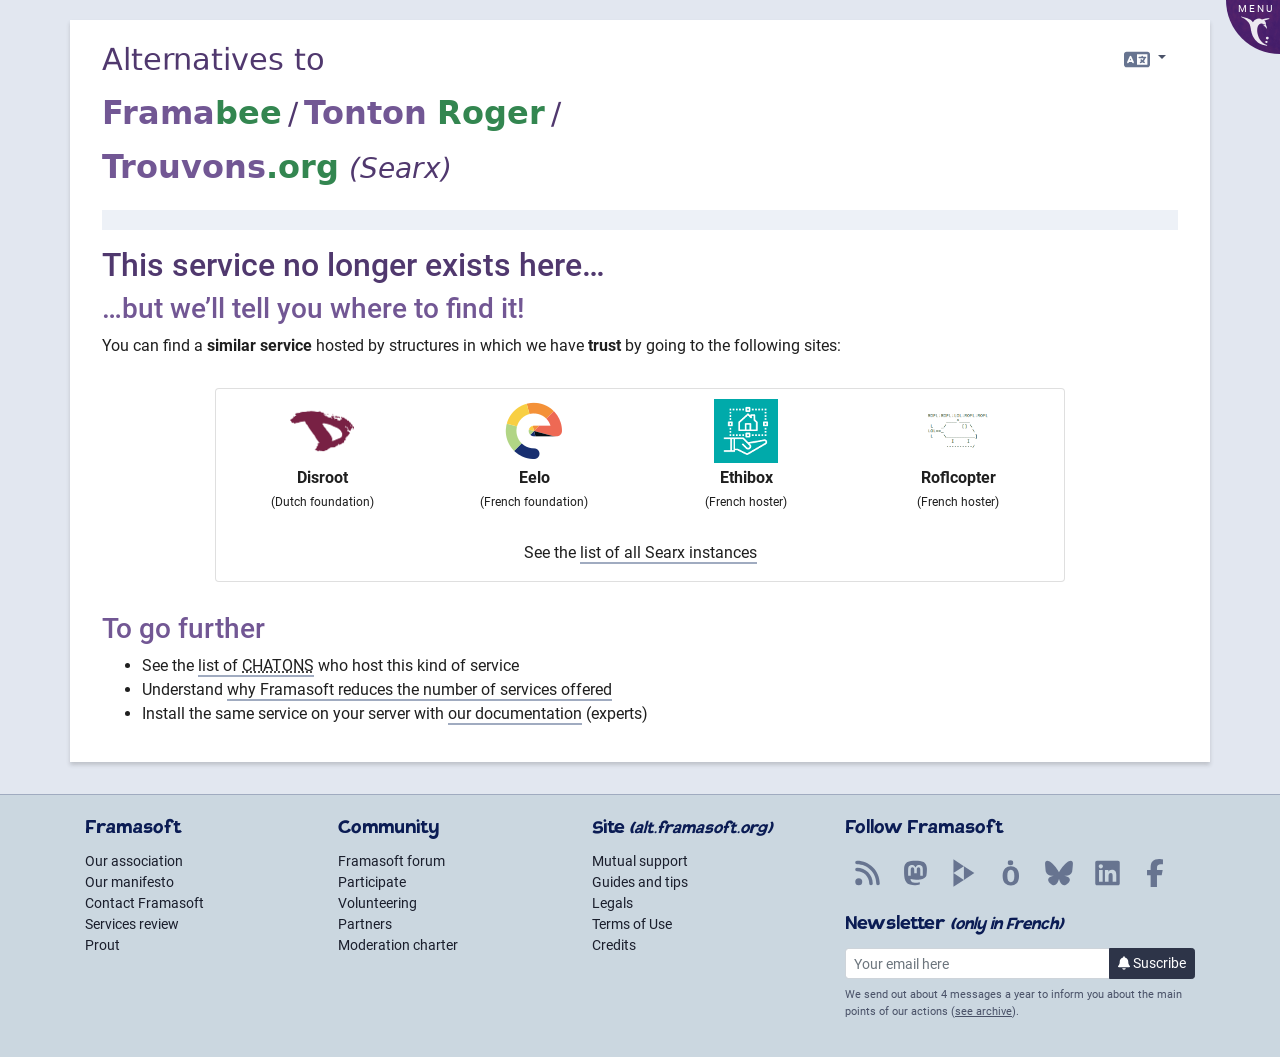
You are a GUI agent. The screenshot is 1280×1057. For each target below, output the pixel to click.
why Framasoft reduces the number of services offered (419, 689)
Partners (365, 924)
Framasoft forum (391, 861)
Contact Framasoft (144, 903)
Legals (612, 903)
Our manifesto (129, 882)
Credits (614, 945)
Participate (372, 882)
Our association (134, 861)
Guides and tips (640, 882)
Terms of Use (632, 924)
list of (256, 665)
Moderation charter (398, 945)
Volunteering (377, 903)
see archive (983, 1011)
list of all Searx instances (668, 552)
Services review (132, 924)
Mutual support (640, 861)
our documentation (515, 713)
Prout (102, 945)
